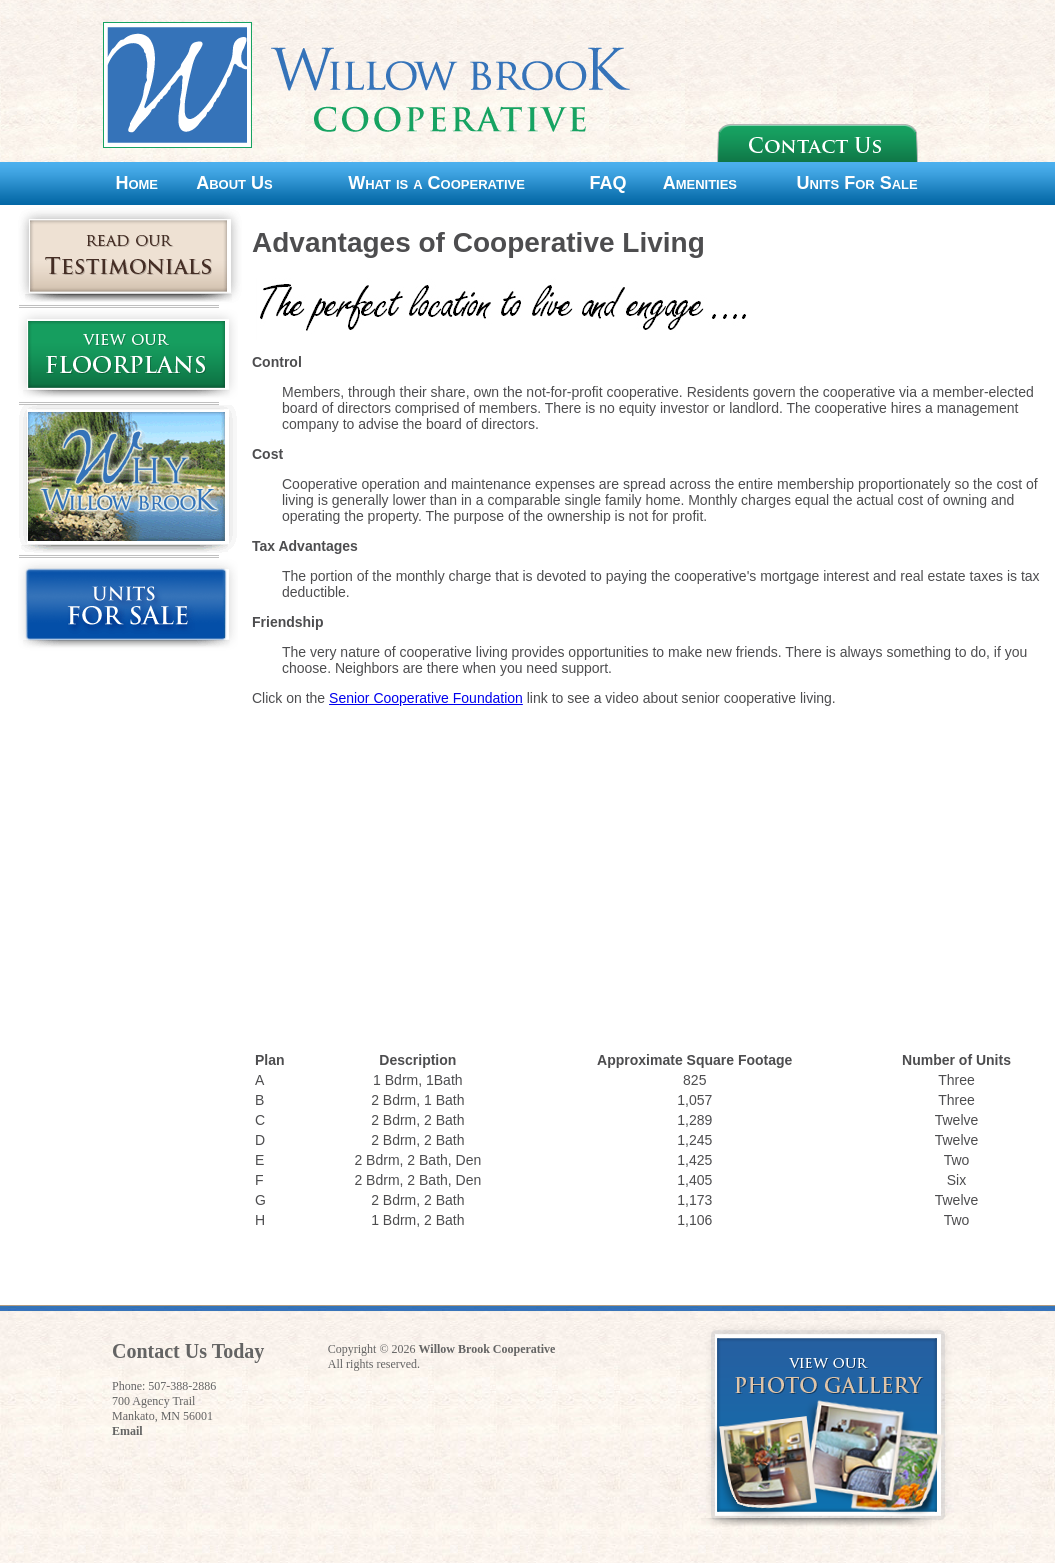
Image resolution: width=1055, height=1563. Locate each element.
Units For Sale (857, 183)
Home (136, 183)
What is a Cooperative (436, 183)
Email (127, 1431)
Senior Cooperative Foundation (426, 698)
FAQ (608, 183)
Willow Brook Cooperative (487, 1349)
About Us (234, 183)
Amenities (700, 183)
